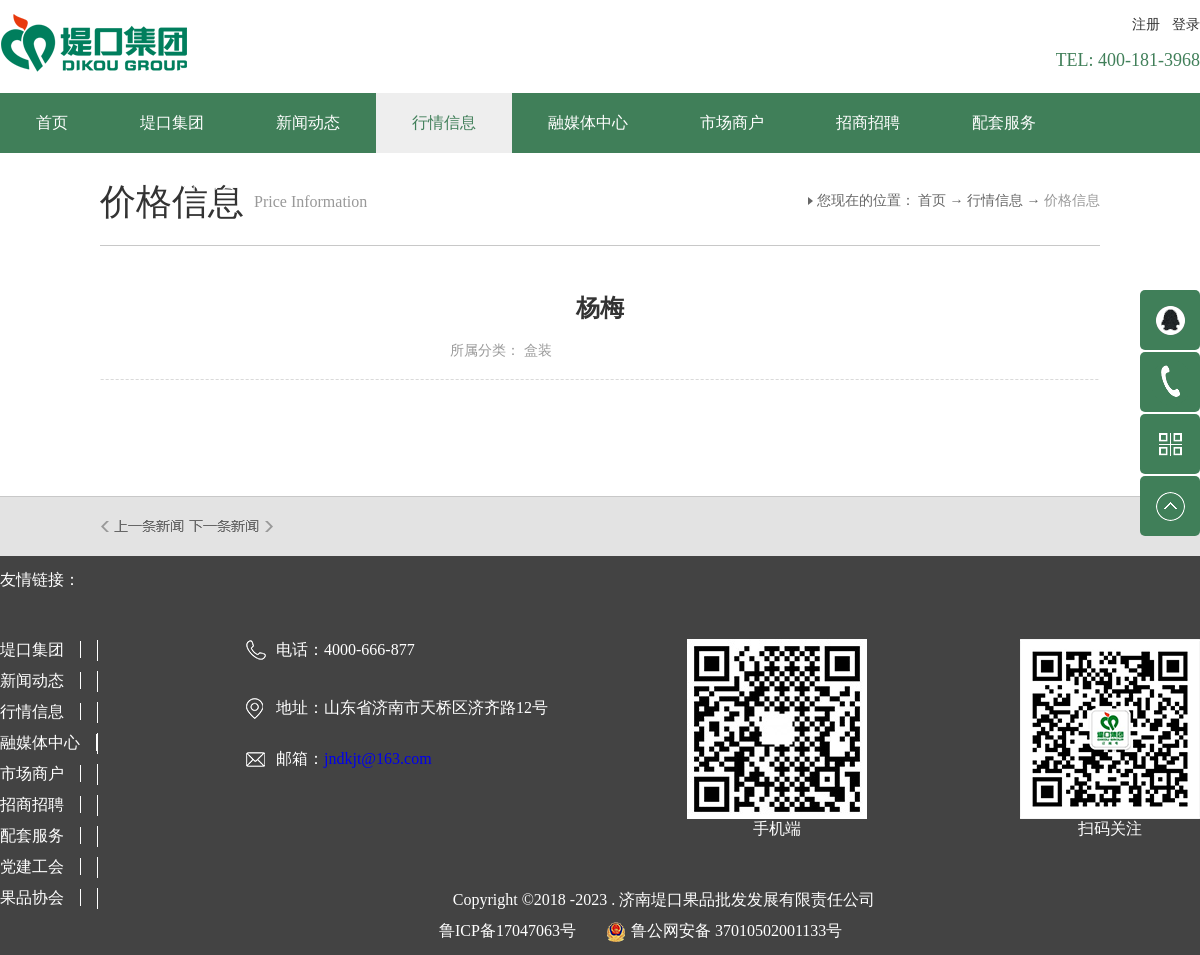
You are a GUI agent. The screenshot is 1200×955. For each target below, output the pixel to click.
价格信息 (1072, 200)
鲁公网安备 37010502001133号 (736, 930)
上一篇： (143, 526)
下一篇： (231, 526)
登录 (1186, 24)
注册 (1146, 24)
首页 (52, 122)
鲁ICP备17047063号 (507, 930)
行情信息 (995, 200)
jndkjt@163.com (378, 758)
